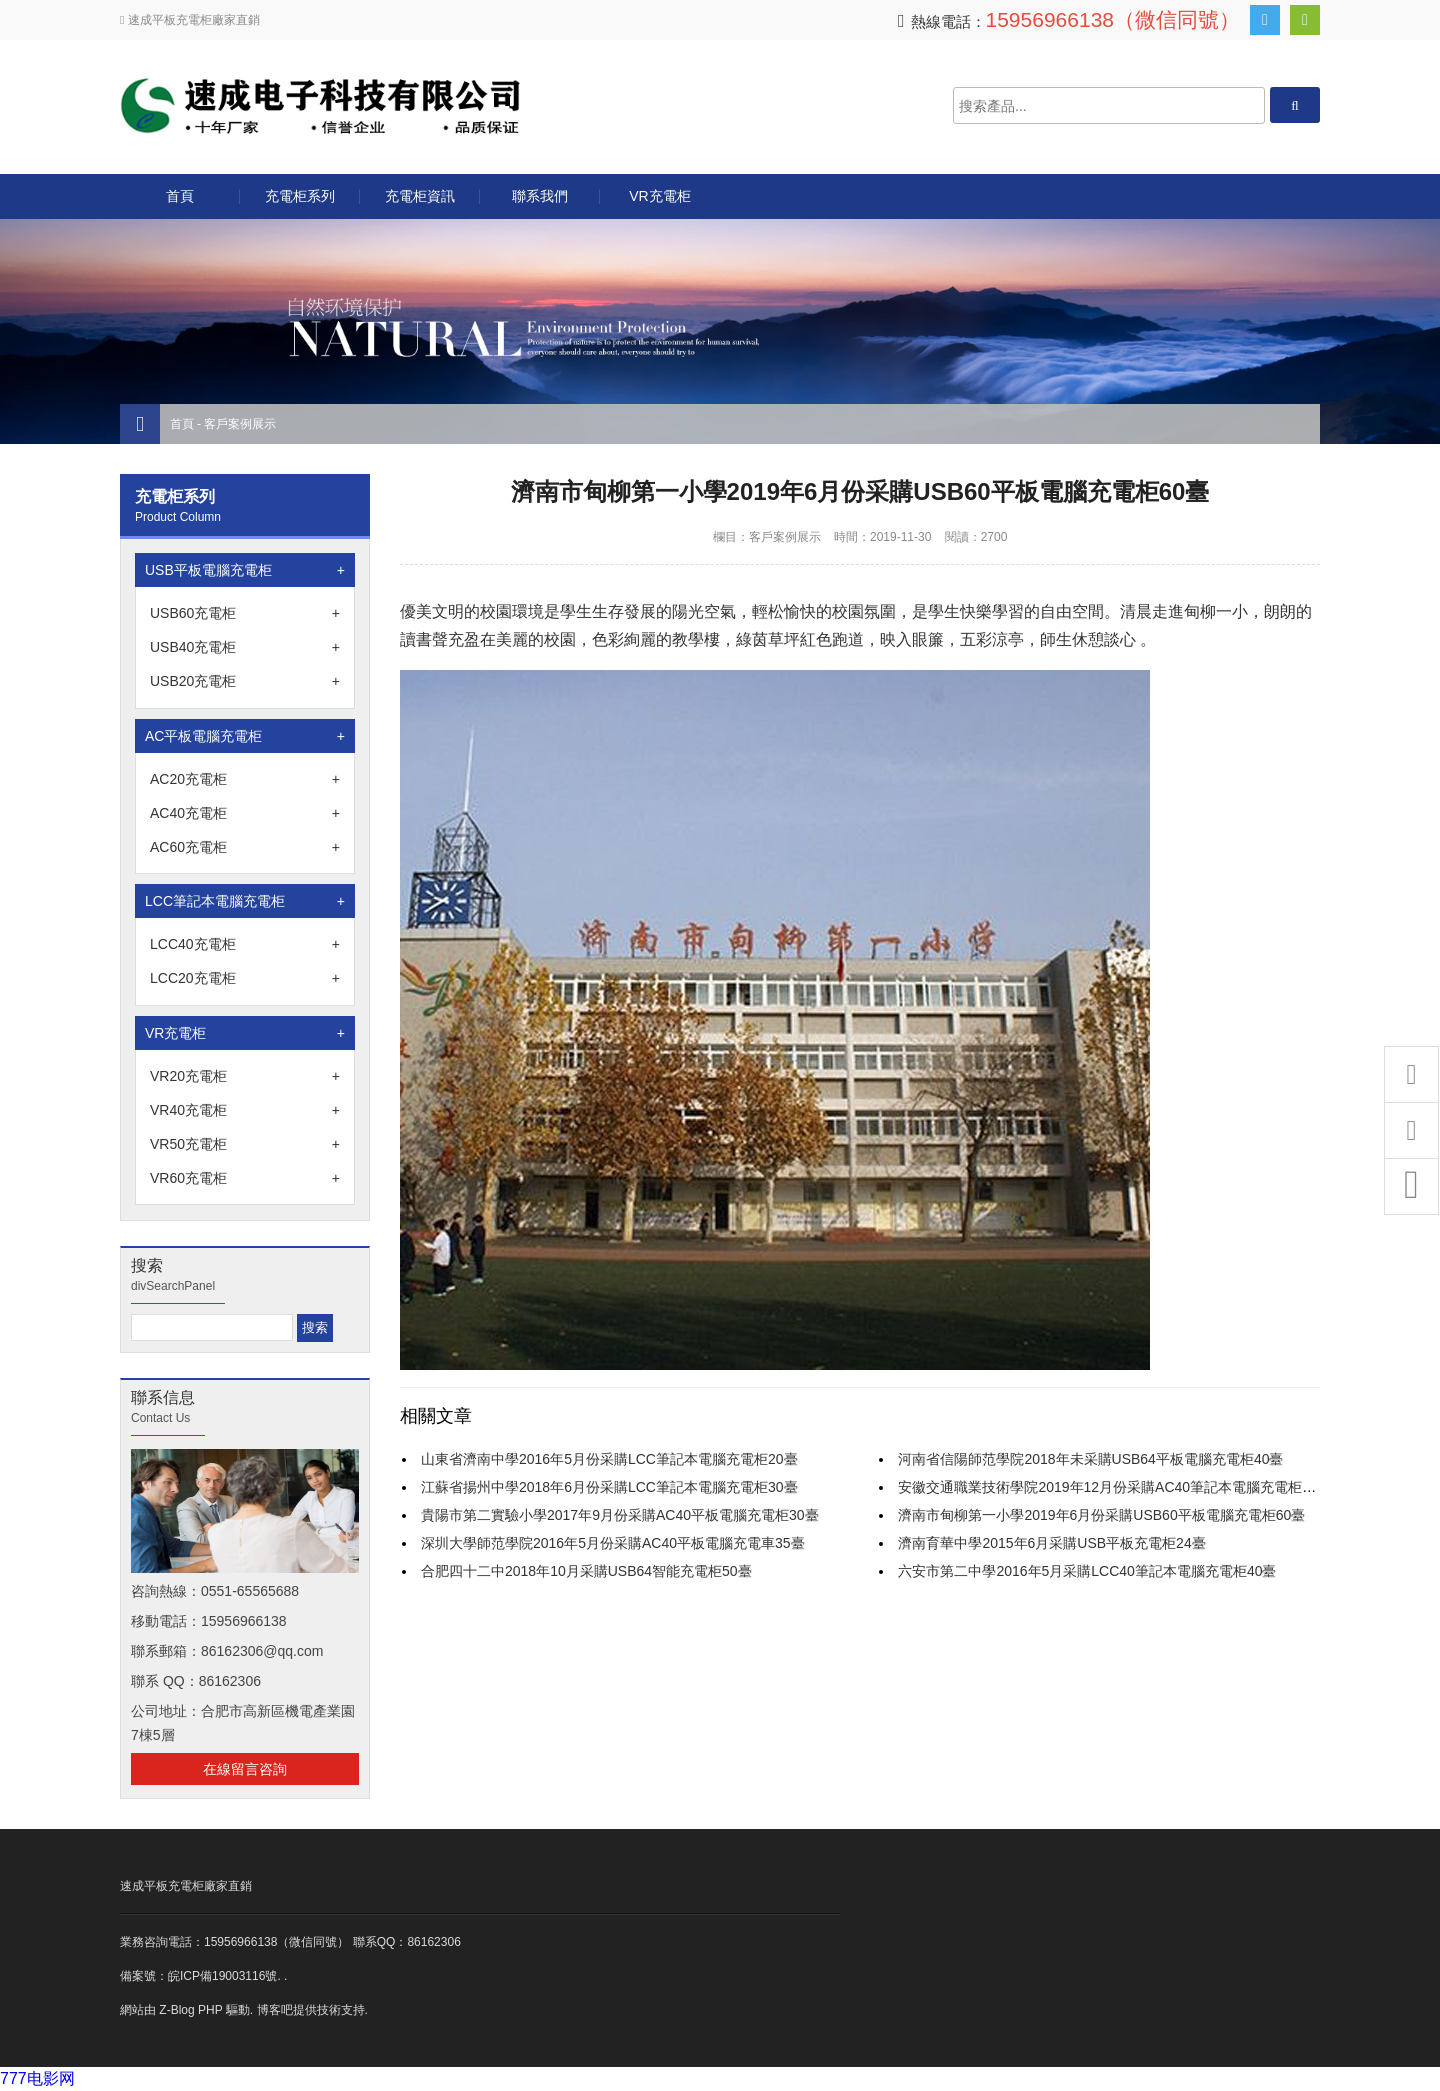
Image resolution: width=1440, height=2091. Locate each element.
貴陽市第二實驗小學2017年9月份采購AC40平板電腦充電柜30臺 (620, 1515)
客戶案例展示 (240, 424)
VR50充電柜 (245, 1144)
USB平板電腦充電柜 (245, 570)
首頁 (180, 196)
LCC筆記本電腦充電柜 (245, 901)
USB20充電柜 (245, 681)
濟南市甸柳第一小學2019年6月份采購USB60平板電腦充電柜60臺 (1101, 1515)
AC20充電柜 (245, 779)
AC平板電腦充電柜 (245, 736)
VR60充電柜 (245, 1178)
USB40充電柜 (245, 647)
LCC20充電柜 (245, 978)
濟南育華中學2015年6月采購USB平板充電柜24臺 (1051, 1543)
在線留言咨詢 (245, 1769)
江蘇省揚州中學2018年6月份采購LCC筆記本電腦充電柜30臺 (609, 1487)
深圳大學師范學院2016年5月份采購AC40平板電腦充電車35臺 (613, 1543)
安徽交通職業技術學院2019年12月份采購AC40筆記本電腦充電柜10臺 (1114, 1487)
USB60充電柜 (245, 613)
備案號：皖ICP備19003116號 (198, 1976)
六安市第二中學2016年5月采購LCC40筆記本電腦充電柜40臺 (1087, 1571)
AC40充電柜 (245, 813)
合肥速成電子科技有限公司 (320, 105)
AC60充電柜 (245, 847)
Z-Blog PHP (190, 2010)
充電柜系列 (300, 196)
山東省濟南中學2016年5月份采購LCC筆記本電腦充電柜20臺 (609, 1459)
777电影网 (37, 2078)
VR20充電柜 (245, 1076)
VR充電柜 (659, 196)
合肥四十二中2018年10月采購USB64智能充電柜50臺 (586, 1571)
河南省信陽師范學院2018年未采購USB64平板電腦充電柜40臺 (1090, 1459)
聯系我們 (540, 196)
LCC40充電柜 (245, 944)
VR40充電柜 (245, 1110)
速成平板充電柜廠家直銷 (186, 1886)
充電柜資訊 (420, 196)
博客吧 (275, 2010)
